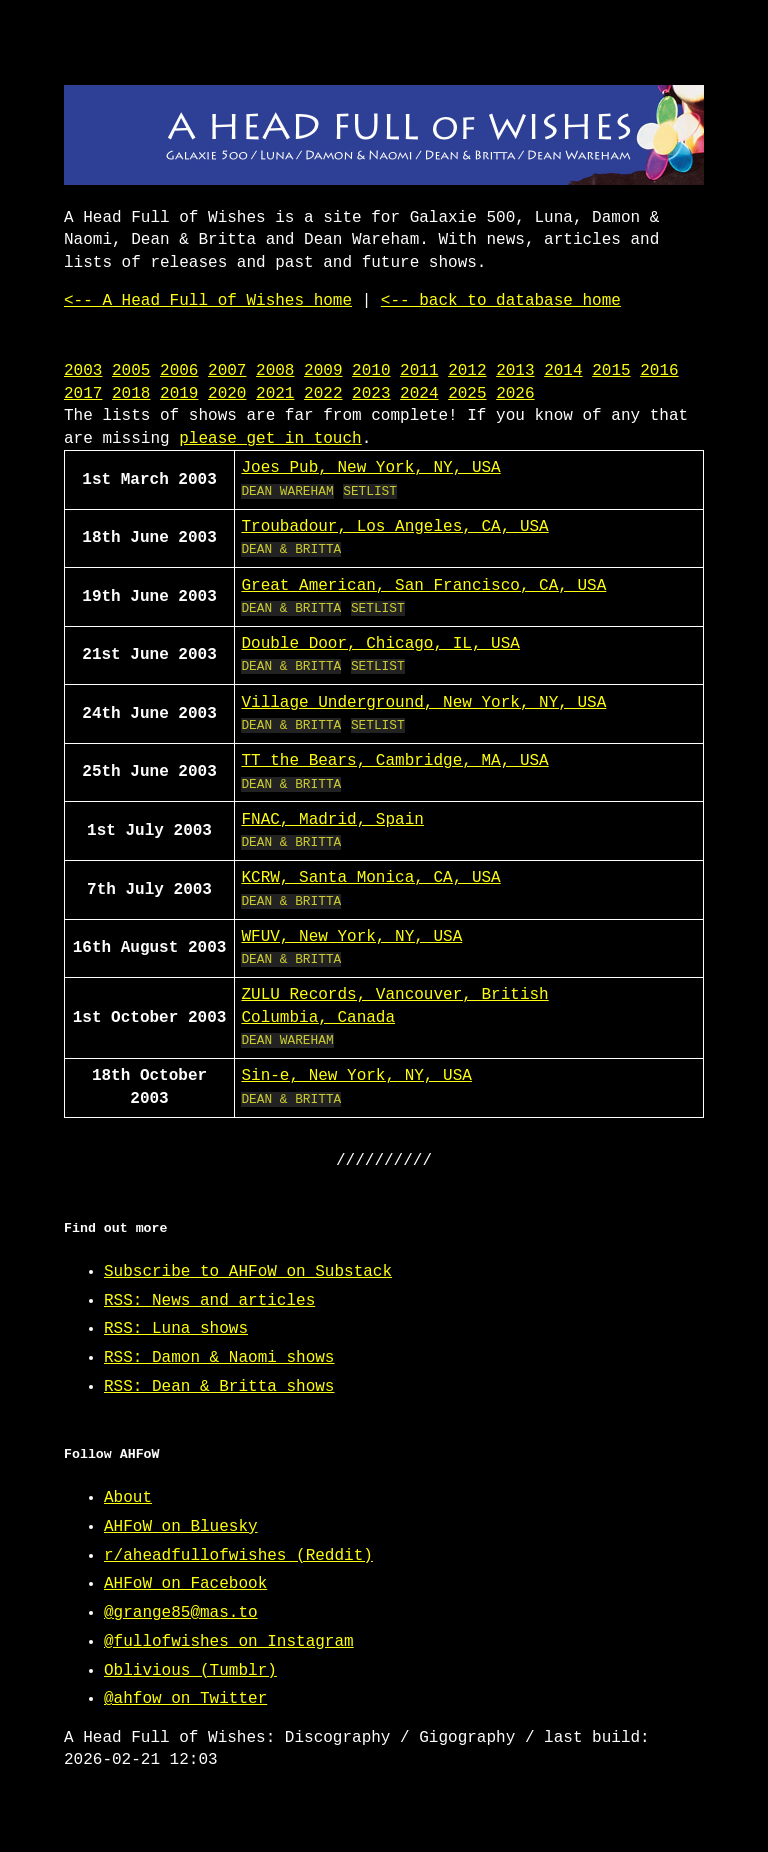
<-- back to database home (501, 301)
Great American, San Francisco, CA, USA (423, 586)
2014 (563, 371)
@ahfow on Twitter (185, 1699)
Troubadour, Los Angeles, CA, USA (394, 527)
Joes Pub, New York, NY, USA (370, 468)
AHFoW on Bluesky (181, 1527)
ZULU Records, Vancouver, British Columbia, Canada (394, 1006)
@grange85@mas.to (181, 1613)
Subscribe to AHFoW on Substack (248, 1272)
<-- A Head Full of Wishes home (208, 301)
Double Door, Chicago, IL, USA (380, 644)
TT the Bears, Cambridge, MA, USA (394, 761)
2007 (227, 371)
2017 (83, 394)
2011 (419, 371)
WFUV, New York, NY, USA (351, 937)
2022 (323, 394)
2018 (131, 394)
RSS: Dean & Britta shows (219, 1387)
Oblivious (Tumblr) (190, 1671)
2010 (371, 371)
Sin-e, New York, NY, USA (356, 1076)
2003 (83, 371)
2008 (275, 371)
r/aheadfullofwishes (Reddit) (238, 1556)
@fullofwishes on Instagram (229, 1642)
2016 (659, 371)
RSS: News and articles (209, 1301)
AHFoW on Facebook (185, 1584)
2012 (467, 371)
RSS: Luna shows (176, 1329)
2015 (611, 371)
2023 (371, 394)
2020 (227, 394)
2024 (419, 394)
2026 (515, 394)
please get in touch (270, 439)
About (128, 1498)
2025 (467, 394)
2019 (179, 394)
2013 (515, 371)
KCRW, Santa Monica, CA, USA (370, 878)
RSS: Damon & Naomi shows (219, 1358)
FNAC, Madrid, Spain (332, 820)
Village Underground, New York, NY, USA (423, 703)
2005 (131, 371)
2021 (275, 394)
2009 (323, 371)
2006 (179, 371)
